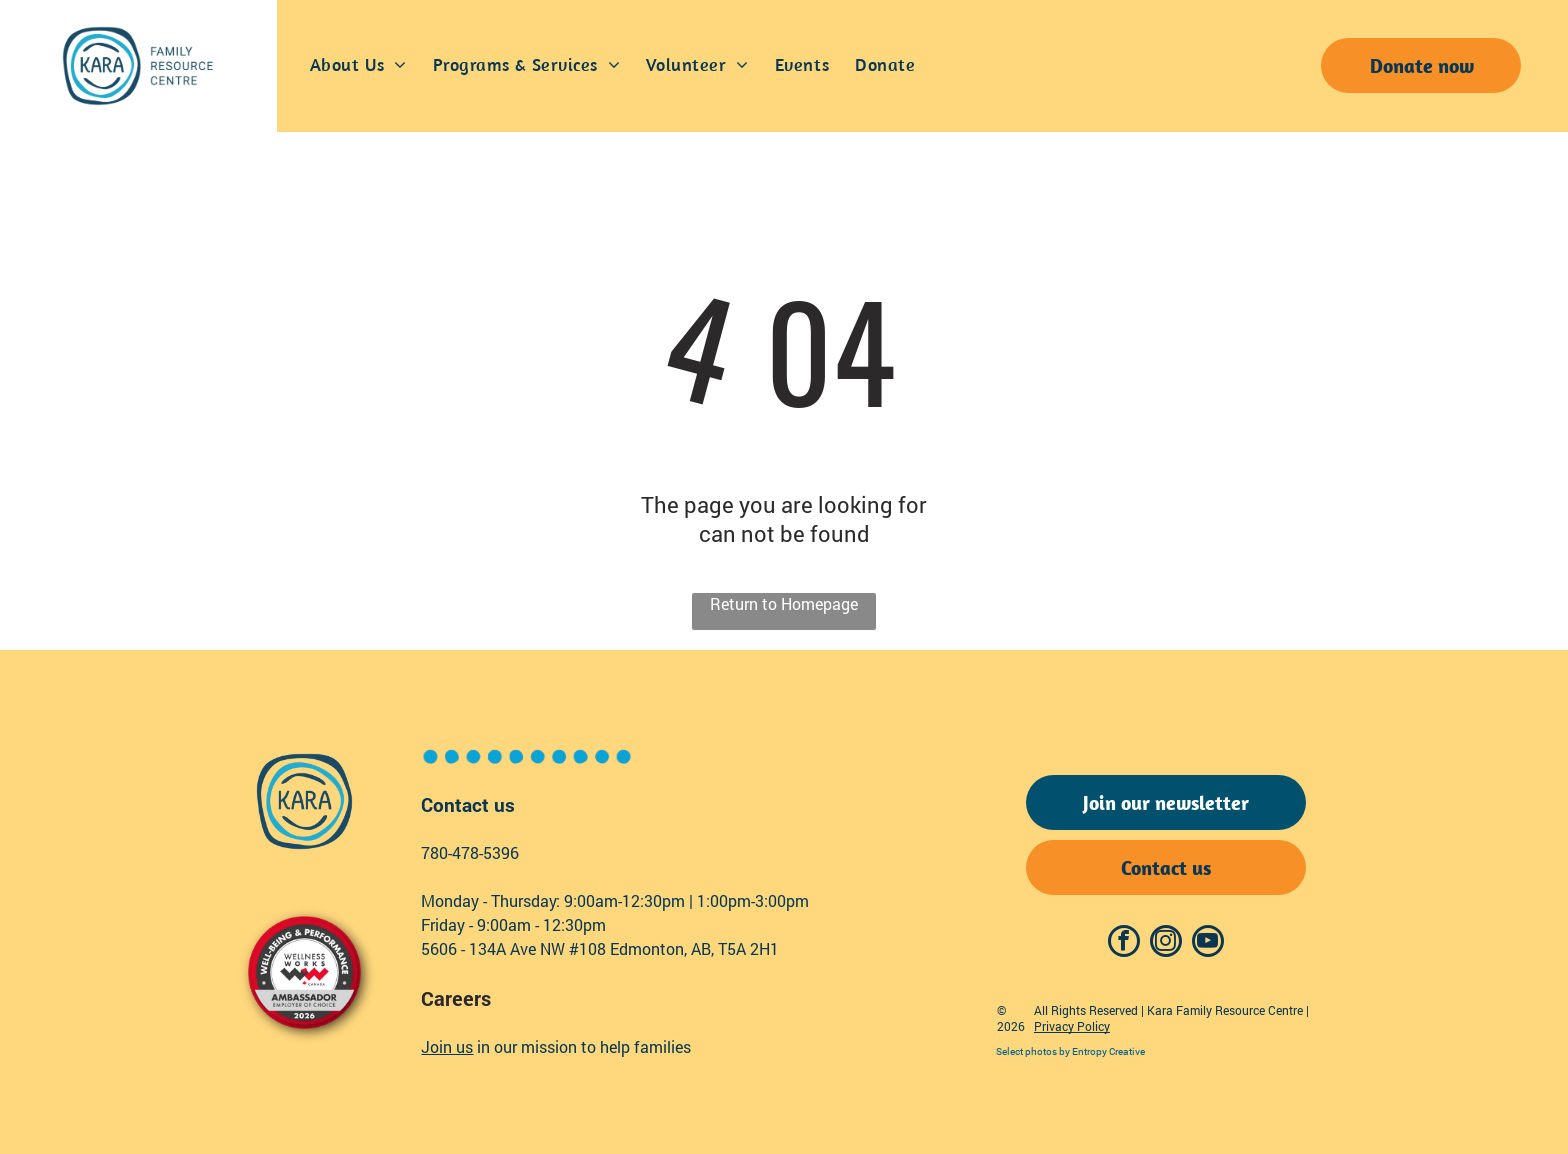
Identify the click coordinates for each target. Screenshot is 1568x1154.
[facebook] (1124, 943)
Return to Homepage (784, 603)
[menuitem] (358, 66)
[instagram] (1166, 943)
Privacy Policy (1072, 1026)
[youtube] (1208, 943)
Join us (447, 1046)
